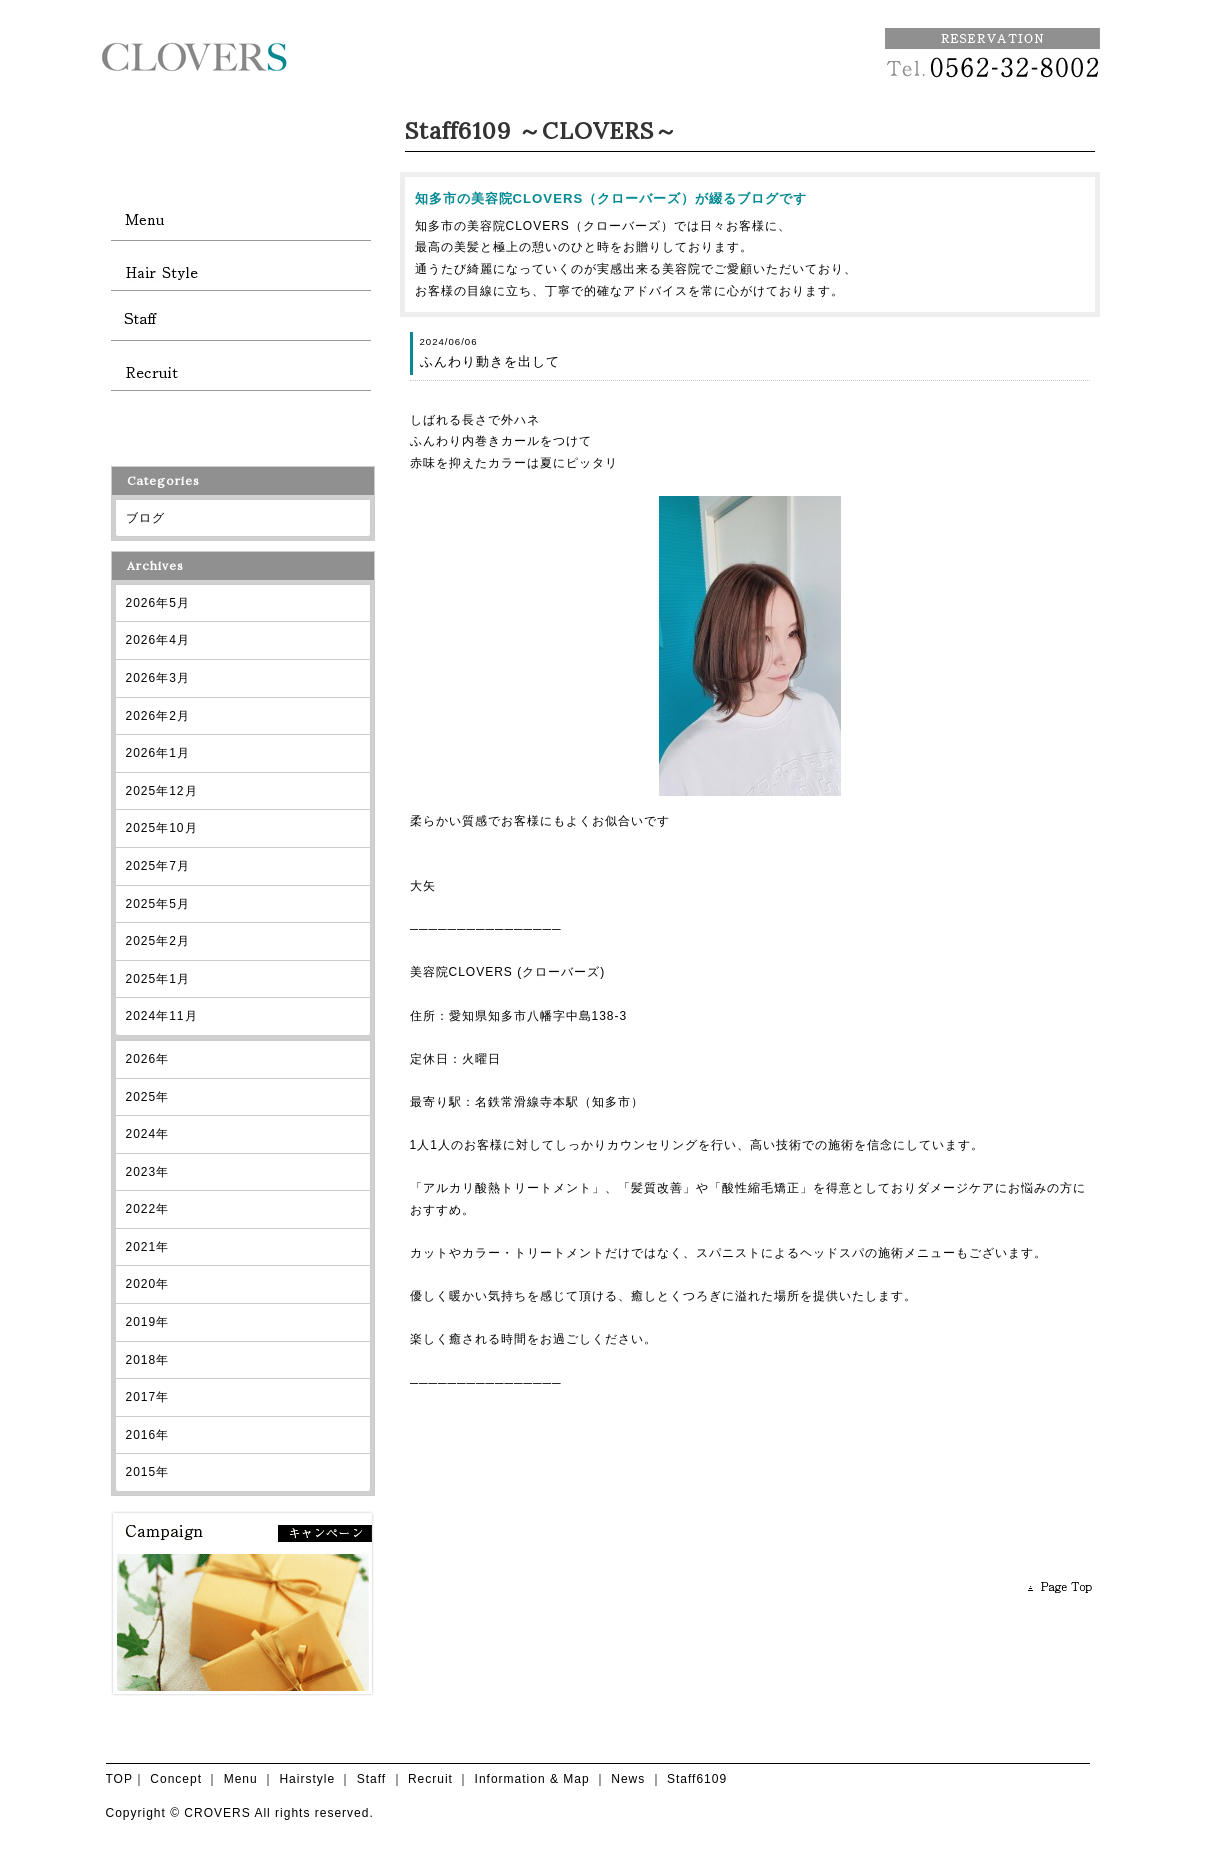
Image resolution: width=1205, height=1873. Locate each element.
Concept (176, 1779)
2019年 (148, 1322)
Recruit (430, 1779)
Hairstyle (307, 1779)
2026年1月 (158, 753)
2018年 (148, 1360)
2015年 (148, 1472)
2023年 (148, 1172)
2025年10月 (162, 828)
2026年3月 (158, 678)
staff (241, 321)
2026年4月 (158, 640)
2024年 (148, 1134)
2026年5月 (158, 603)
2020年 (148, 1284)
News (628, 1779)
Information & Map (532, 1779)
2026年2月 (158, 716)
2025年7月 (158, 866)
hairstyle (241, 271)
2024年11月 (162, 1016)
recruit (241, 371)
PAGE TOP (1061, 1587)
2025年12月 (162, 791)
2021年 (148, 1247)
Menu (241, 1779)
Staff (371, 1779)
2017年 (148, 1397)
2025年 (148, 1097)
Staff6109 (697, 1779)
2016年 (148, 1435)
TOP (119, 1779)
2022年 (148, 1209)
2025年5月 (158, 904)
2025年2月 (158, 941)
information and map (241, 421)
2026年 (148, 1059)
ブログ (145, 518)
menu (241, 221)
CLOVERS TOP (241, 121)
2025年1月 (158, 979)
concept (241, 171)
